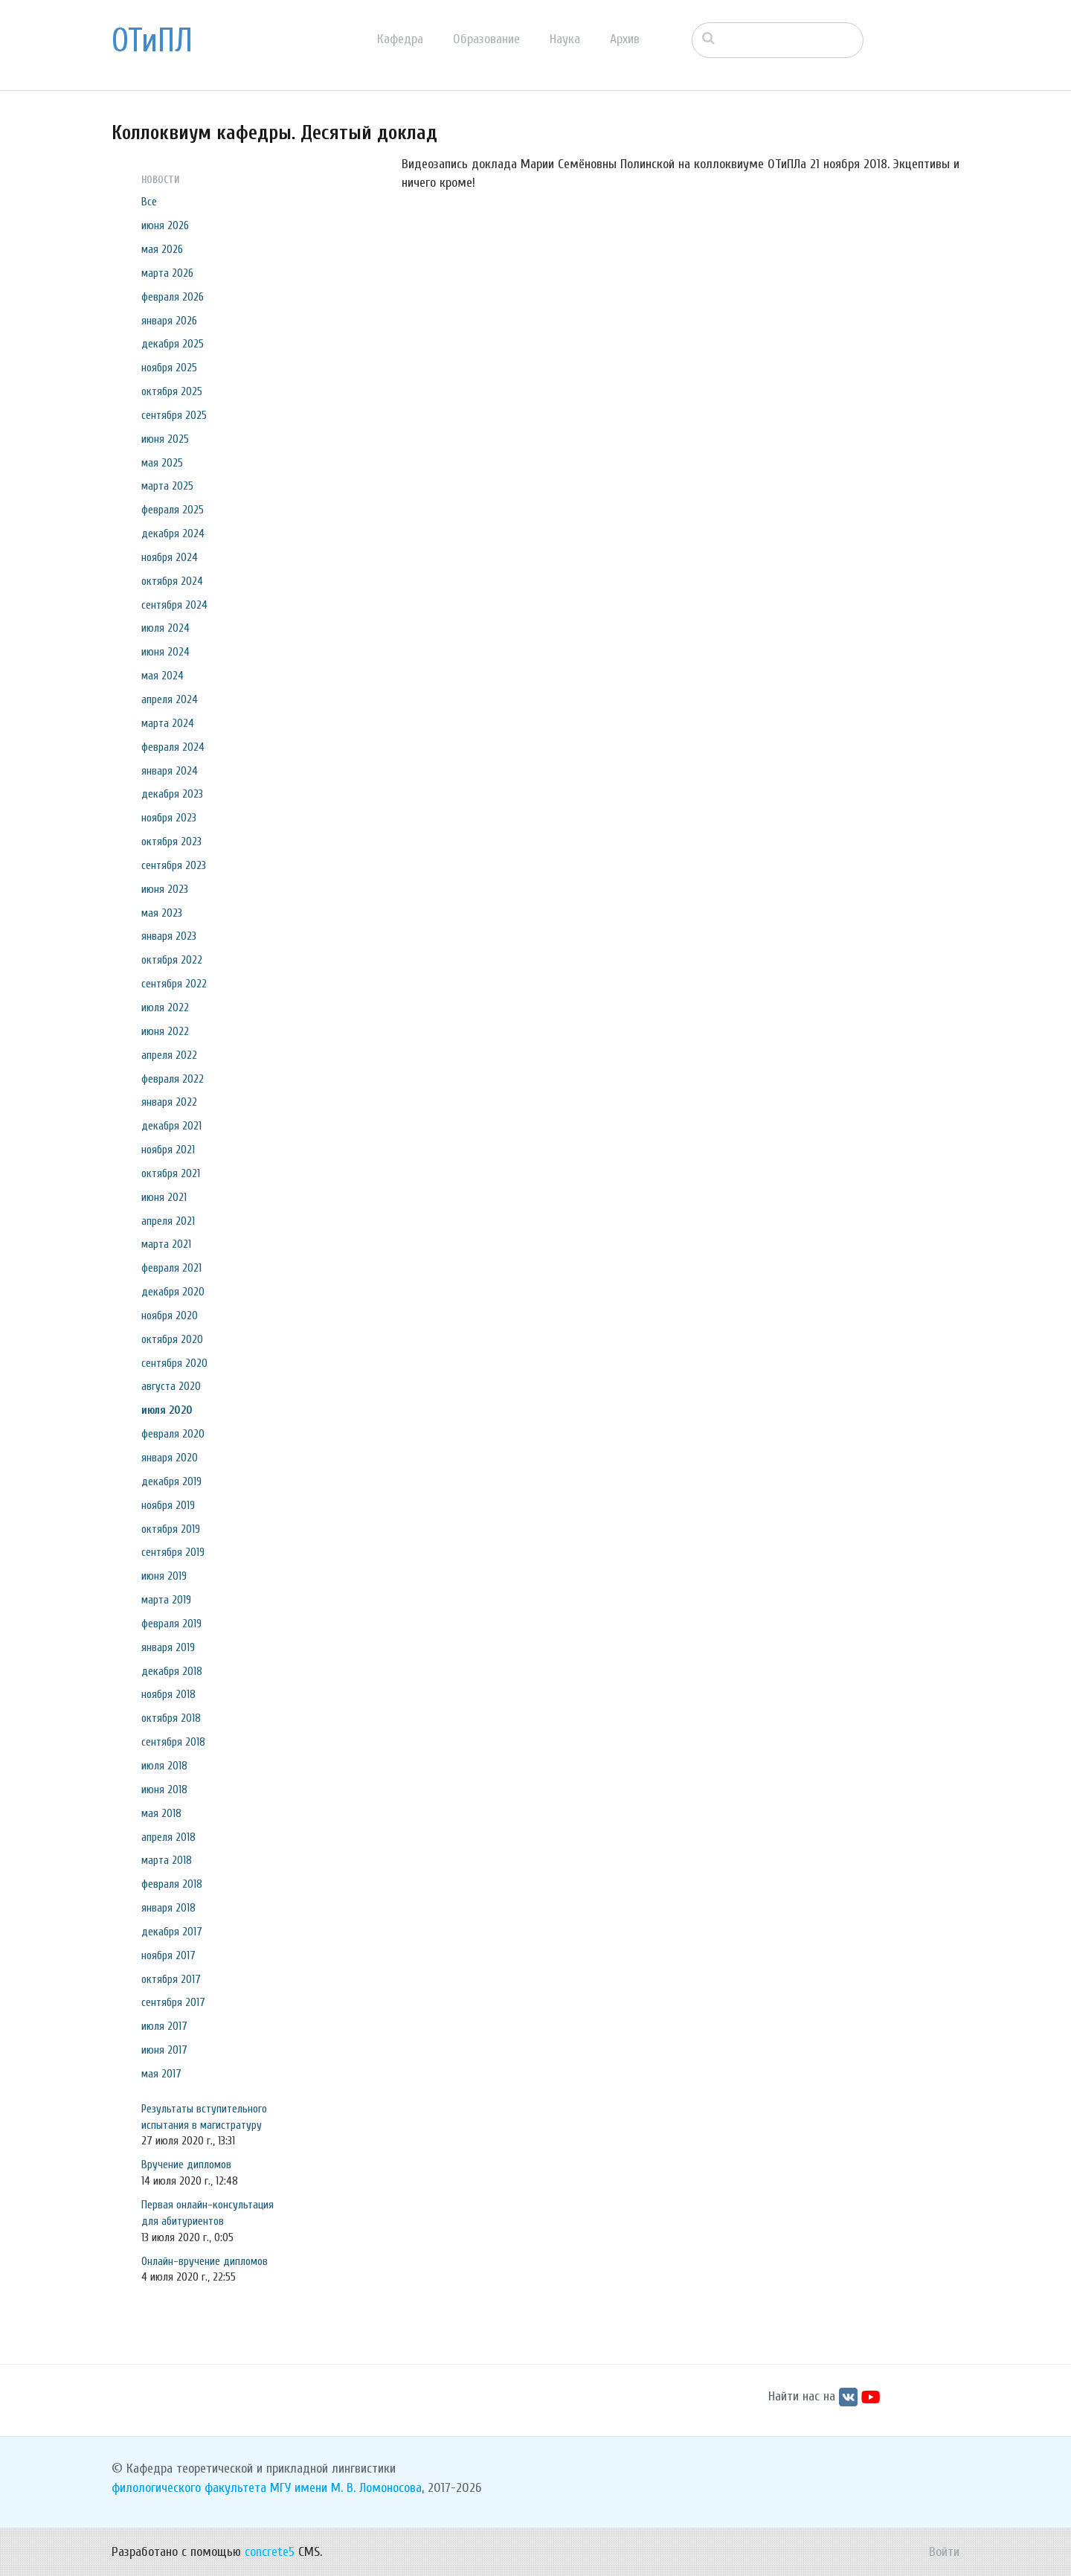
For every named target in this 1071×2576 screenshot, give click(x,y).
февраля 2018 (171, 1884)
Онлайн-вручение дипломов (204, 2261)
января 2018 (168, 1908)
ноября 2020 (169, 1315)
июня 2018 (164, 1789)
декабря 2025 (172, 343)
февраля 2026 (172, 297)
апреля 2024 (169, 699)
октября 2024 (172, 581)
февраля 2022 (172, 1079)
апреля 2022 (169, 1055)
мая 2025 (162, 463)
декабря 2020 (173, 1291)
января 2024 (169, 771)
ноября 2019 (168, 1505)
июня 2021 (164, 1197)
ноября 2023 (168, 817)
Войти (944, 2552)
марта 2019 (166, 1599)
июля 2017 (164, 2026)
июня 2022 (165, 1031)
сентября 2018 (173, 1742)
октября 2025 (171, 391)
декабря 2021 (171, 1125)
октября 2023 (171, 841)
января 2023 (168, 936)
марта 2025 (167, 486)
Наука (565, 39)
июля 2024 (165, 628)
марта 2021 (166, 1244)
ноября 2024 (169, 557)
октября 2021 (170, 1173)
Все (149, 201)
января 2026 (169, 320)
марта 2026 (167, 273)
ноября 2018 (168, 1694)
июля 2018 (164, 1765)
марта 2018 (166, 1860)
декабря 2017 (171, 1931)
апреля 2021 (168, 1221)
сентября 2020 (174, 1363)
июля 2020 (167, 1410)
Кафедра (400, 39)
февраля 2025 (172, 509)
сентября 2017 (173, 2002)
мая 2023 (161, 913)
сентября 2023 (173, 865)
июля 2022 (165, 1007)
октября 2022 (171, 960)
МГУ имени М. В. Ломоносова (346, 2488)
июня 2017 (164, 2050)
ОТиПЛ (152, 41)
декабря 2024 (173, 533)
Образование (486, 39)
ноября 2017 (168, 1955)
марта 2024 (167, 723)
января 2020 (169, 1457)
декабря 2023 (172, 794)
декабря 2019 (171, 1481)
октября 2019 (170, 1529)
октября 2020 (172, 1339)
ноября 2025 (169, 367)
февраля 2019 (171, 1623)
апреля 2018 (168, 1837)
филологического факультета (189, 2488)
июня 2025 (165, 439)
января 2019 (168, 1647)
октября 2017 (171, 1979)
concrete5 (270, 2552)
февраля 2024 (173, 747)
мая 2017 (161, 2073)
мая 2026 (162, 249)
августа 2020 (171, 1386)
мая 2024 (162, 675)
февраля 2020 (173, 1434)
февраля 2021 (171, 1268)
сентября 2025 (174, 415)
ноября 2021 (168, 1149)
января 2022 (169, 1102)
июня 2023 (164, 889)
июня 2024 (165, 652)
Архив (625, 39)
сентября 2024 (174, 605)
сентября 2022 (174, 983)
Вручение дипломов (186, 2164)
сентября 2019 (173, 1552)
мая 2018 (161, 1813)
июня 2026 (165, 225)
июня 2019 (164, 1576)
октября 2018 (171, 1718)
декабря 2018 (171, 1671)
